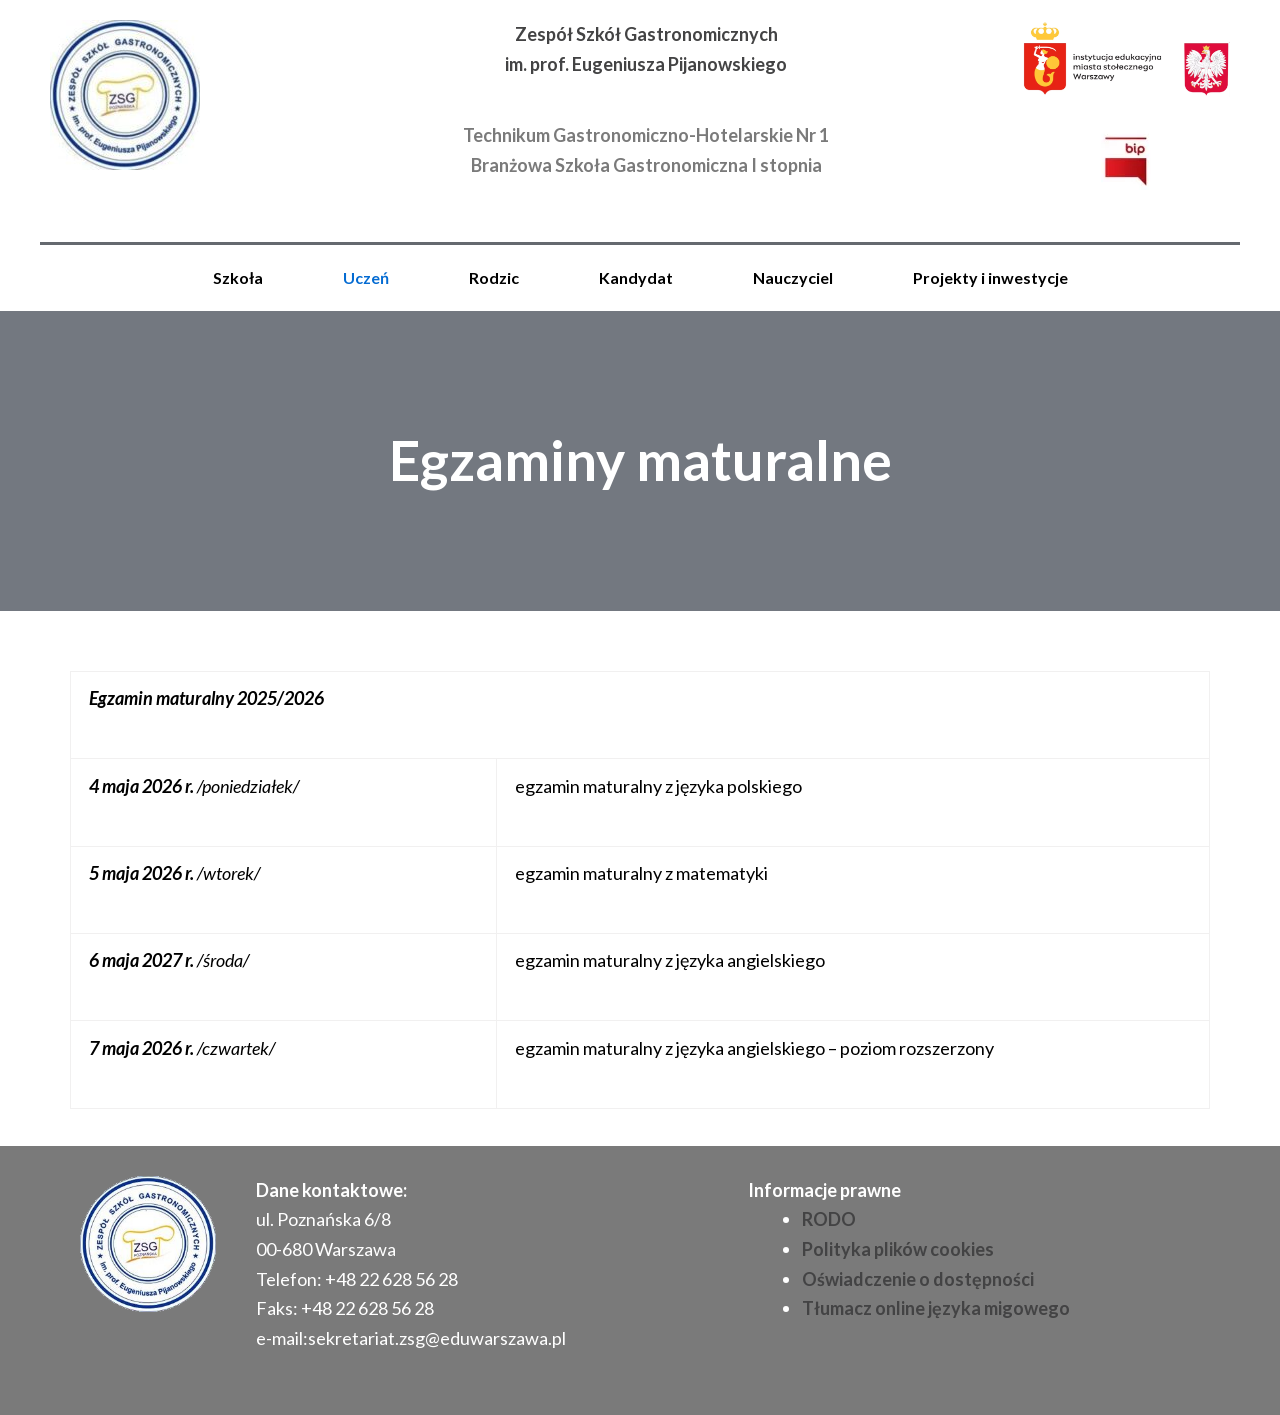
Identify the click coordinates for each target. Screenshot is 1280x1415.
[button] (243, 278)
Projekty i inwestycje (990, 277)
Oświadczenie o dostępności (918, 1279)
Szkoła (238, 277)
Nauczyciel (793, 277)
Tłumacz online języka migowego (936, 1308)
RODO (829, 1219)
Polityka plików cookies (898, 1249)
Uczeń (366, 277)
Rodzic (494, 277)
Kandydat (636, 277)
